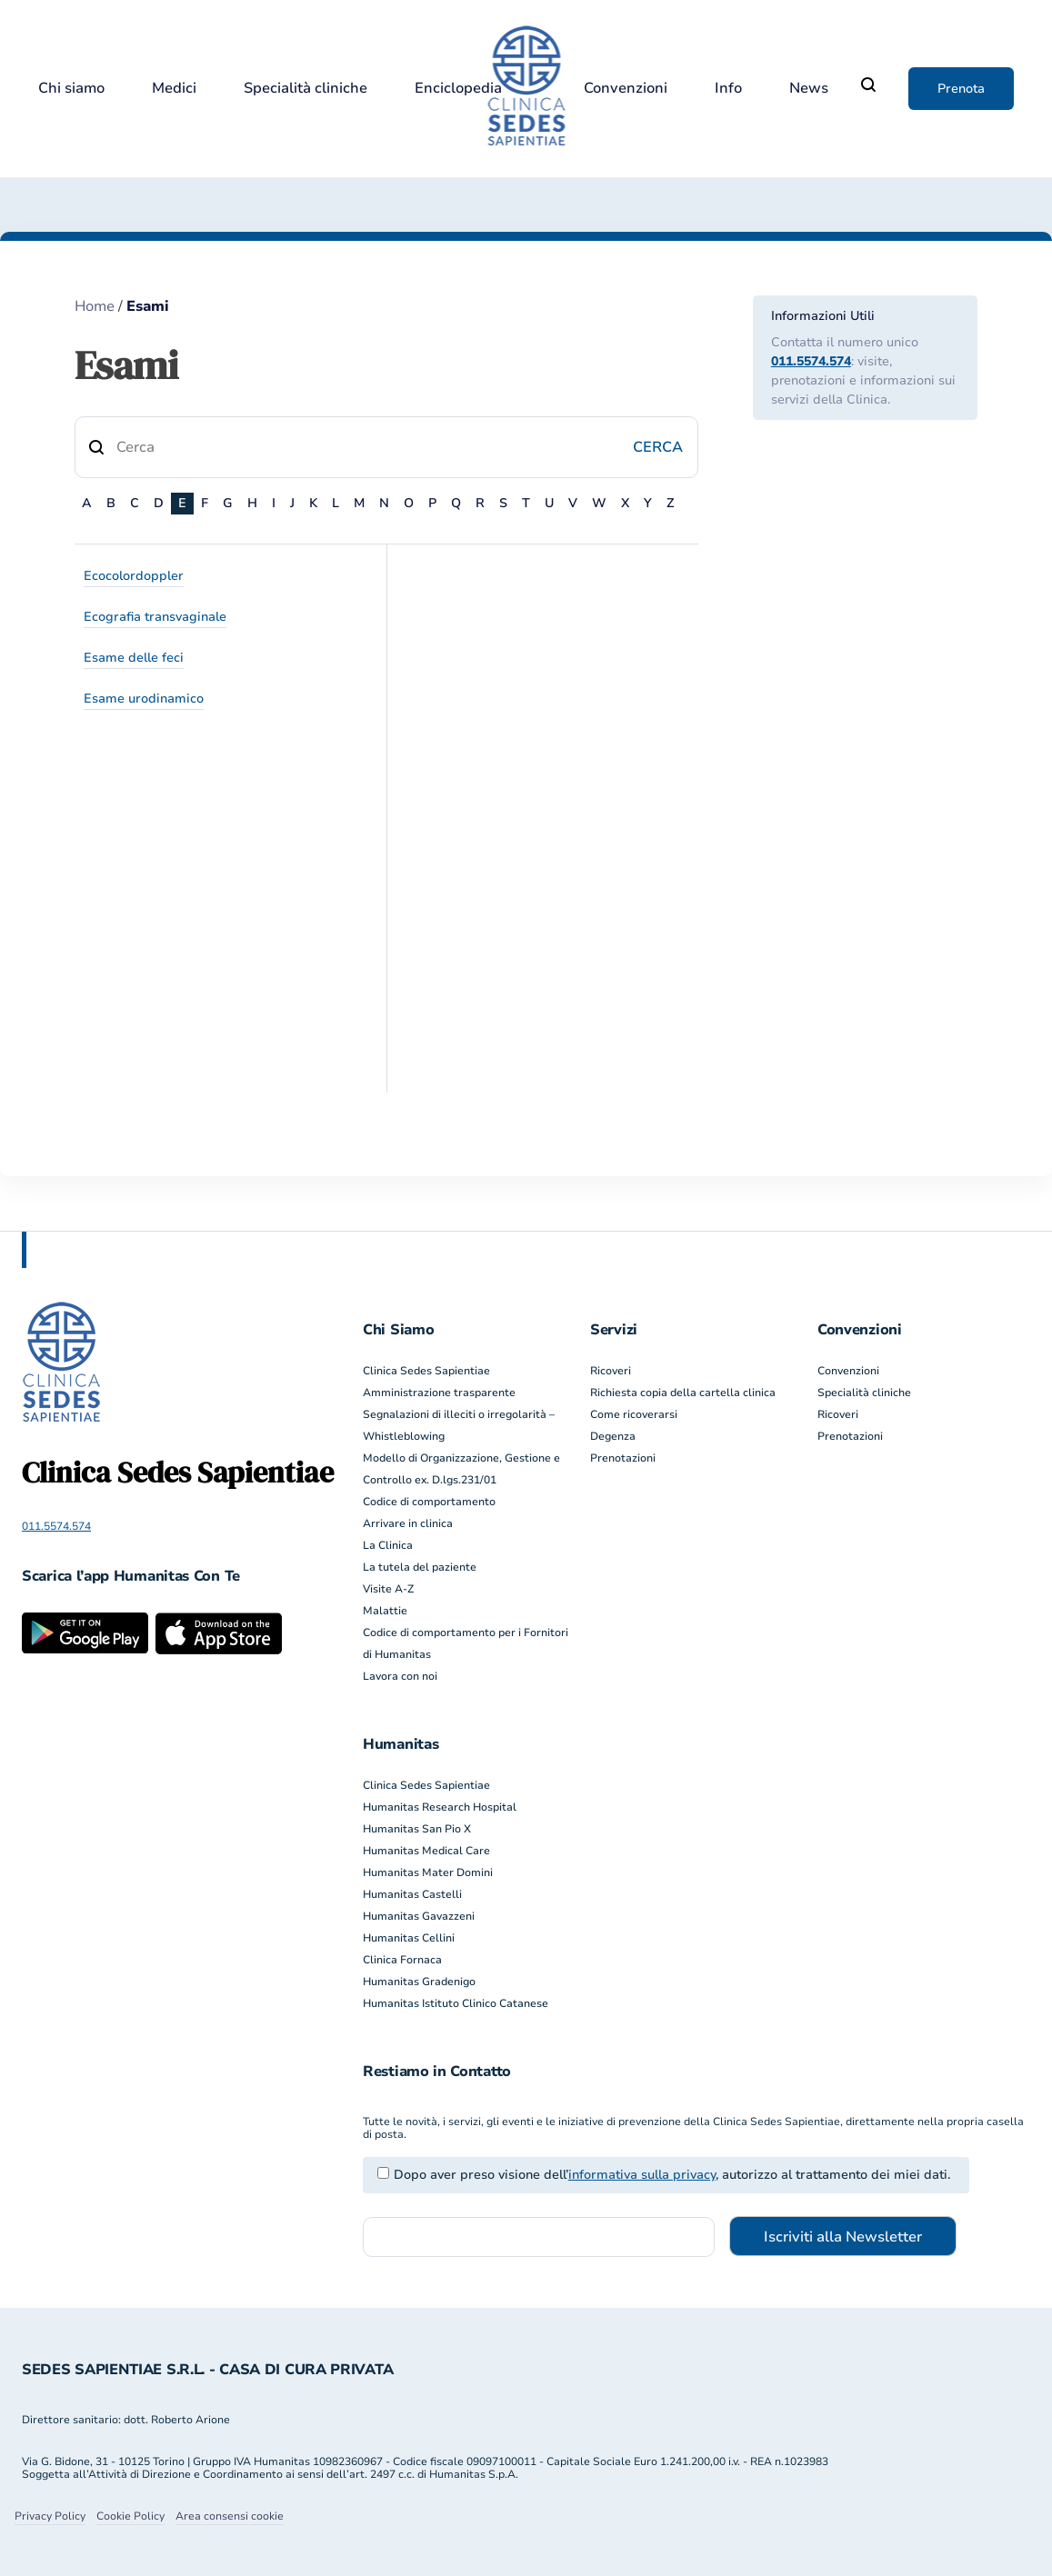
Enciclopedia (458, 88)
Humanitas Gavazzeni (419, 1916)
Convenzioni (625, 88)
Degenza (613, 1436)
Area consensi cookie (229, 2516)
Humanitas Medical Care (426, 1850)
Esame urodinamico (144, 698)
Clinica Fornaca (402, 1959)
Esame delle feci (134, 657)
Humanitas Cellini (409, 1938)
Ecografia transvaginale (155, 616)
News (808, 88)
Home (95, 306)
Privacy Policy (50, 2516)
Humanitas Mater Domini (428, 1872)
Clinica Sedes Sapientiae (426, 1370)
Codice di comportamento (429, 1501)
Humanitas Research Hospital (439, 1807)
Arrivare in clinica (408, 1523)
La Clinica (388, 1545)
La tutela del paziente (419, 1567)
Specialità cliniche (305, 88)
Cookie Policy (130, 2516)
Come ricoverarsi (633, 1414)
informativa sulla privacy (642, 2174)
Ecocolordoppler (134, 575)
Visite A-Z (388, 1589)
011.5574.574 (811, 361)
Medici (174, 88)
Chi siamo (71, 88)
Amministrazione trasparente (439, 1392)
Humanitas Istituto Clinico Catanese (455, 2003)
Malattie (385, 1610)
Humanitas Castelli (412, 1894)
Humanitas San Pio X (417, 1829)
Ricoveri (610, 1370)
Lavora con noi (400, 1676)
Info (728, 88)
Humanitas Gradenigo (419, 1981)
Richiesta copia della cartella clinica (683, 1392)
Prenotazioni (623, 1458)
